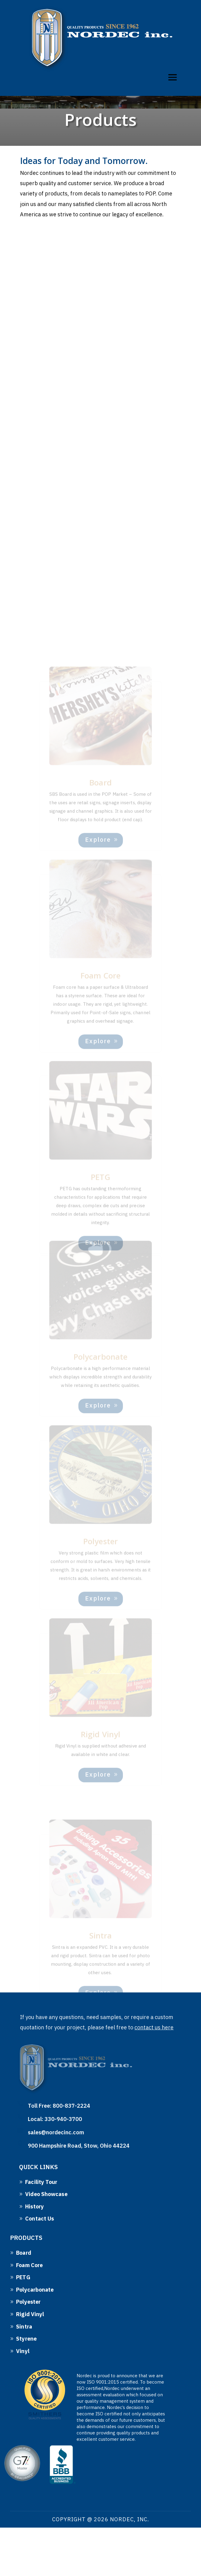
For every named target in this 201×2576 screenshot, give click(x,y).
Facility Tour (41, 2181)
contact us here (153, 2027)
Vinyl (22, 2351)
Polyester (28, 2301)
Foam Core (29, 2265)
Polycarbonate (35, 2289)
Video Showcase (46, 2194)
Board (23, 2252)
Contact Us (39, 2218)
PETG (23, 2277)
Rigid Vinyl (30, 2314)
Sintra (24, 2326)
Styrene (26, 2338)
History (34, 2206)
